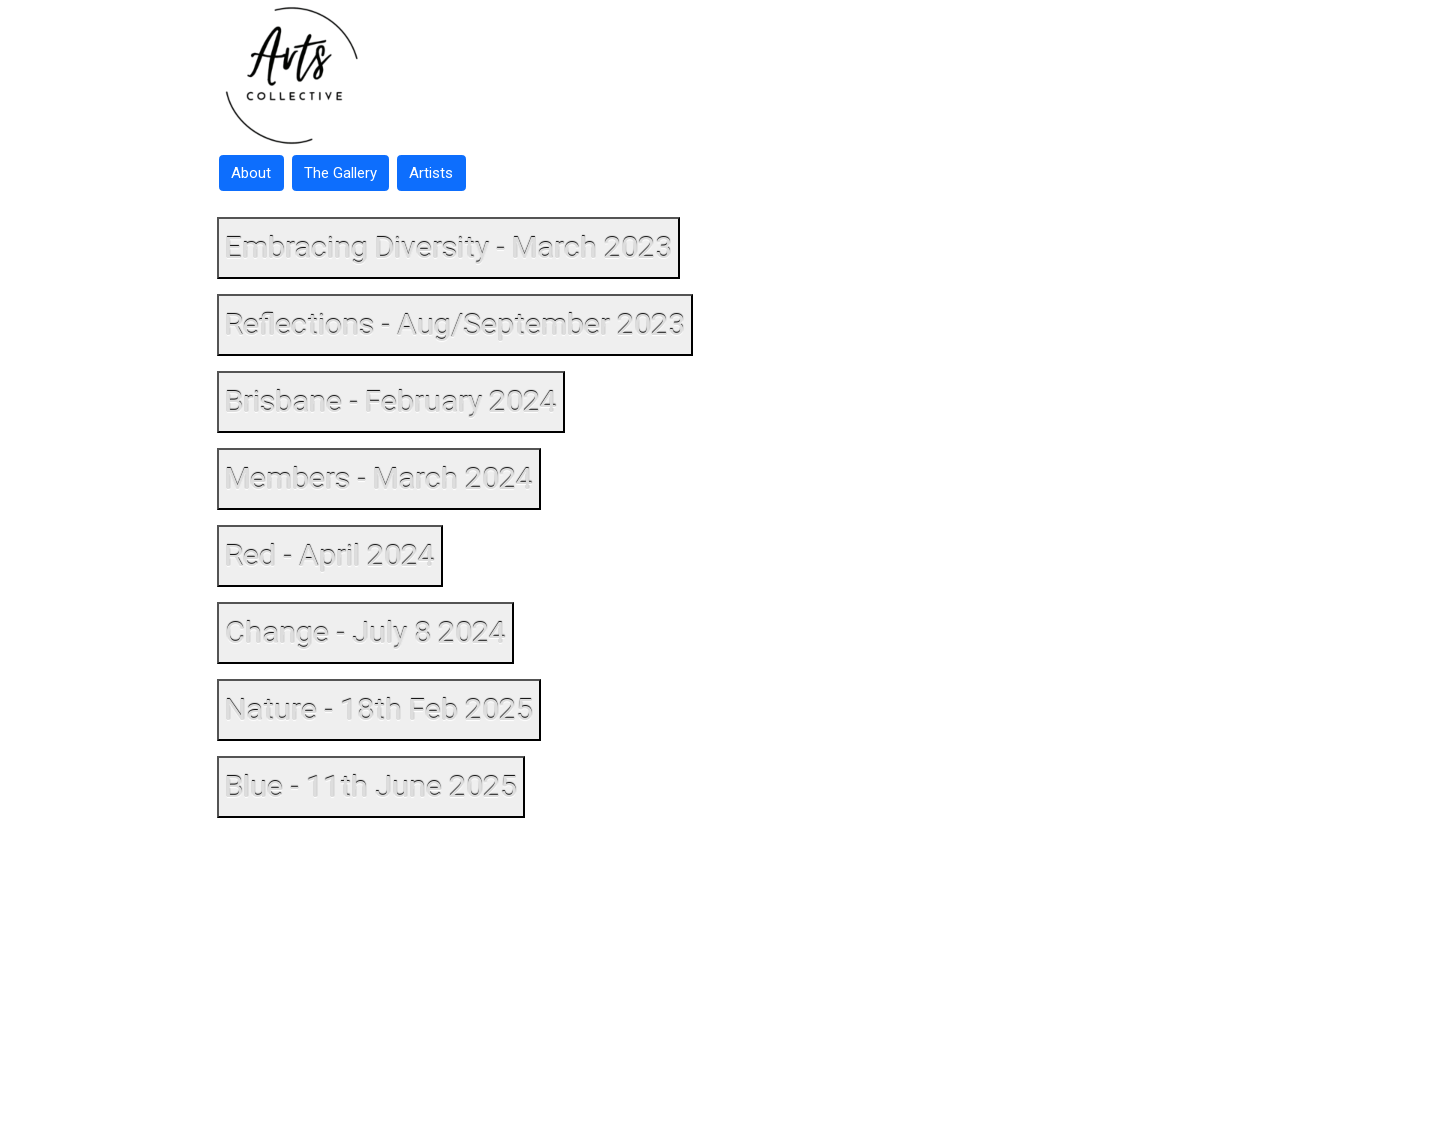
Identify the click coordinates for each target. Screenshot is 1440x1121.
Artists (431, 173)
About (251, 173)
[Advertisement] (720, 974)
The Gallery (340, 173)
